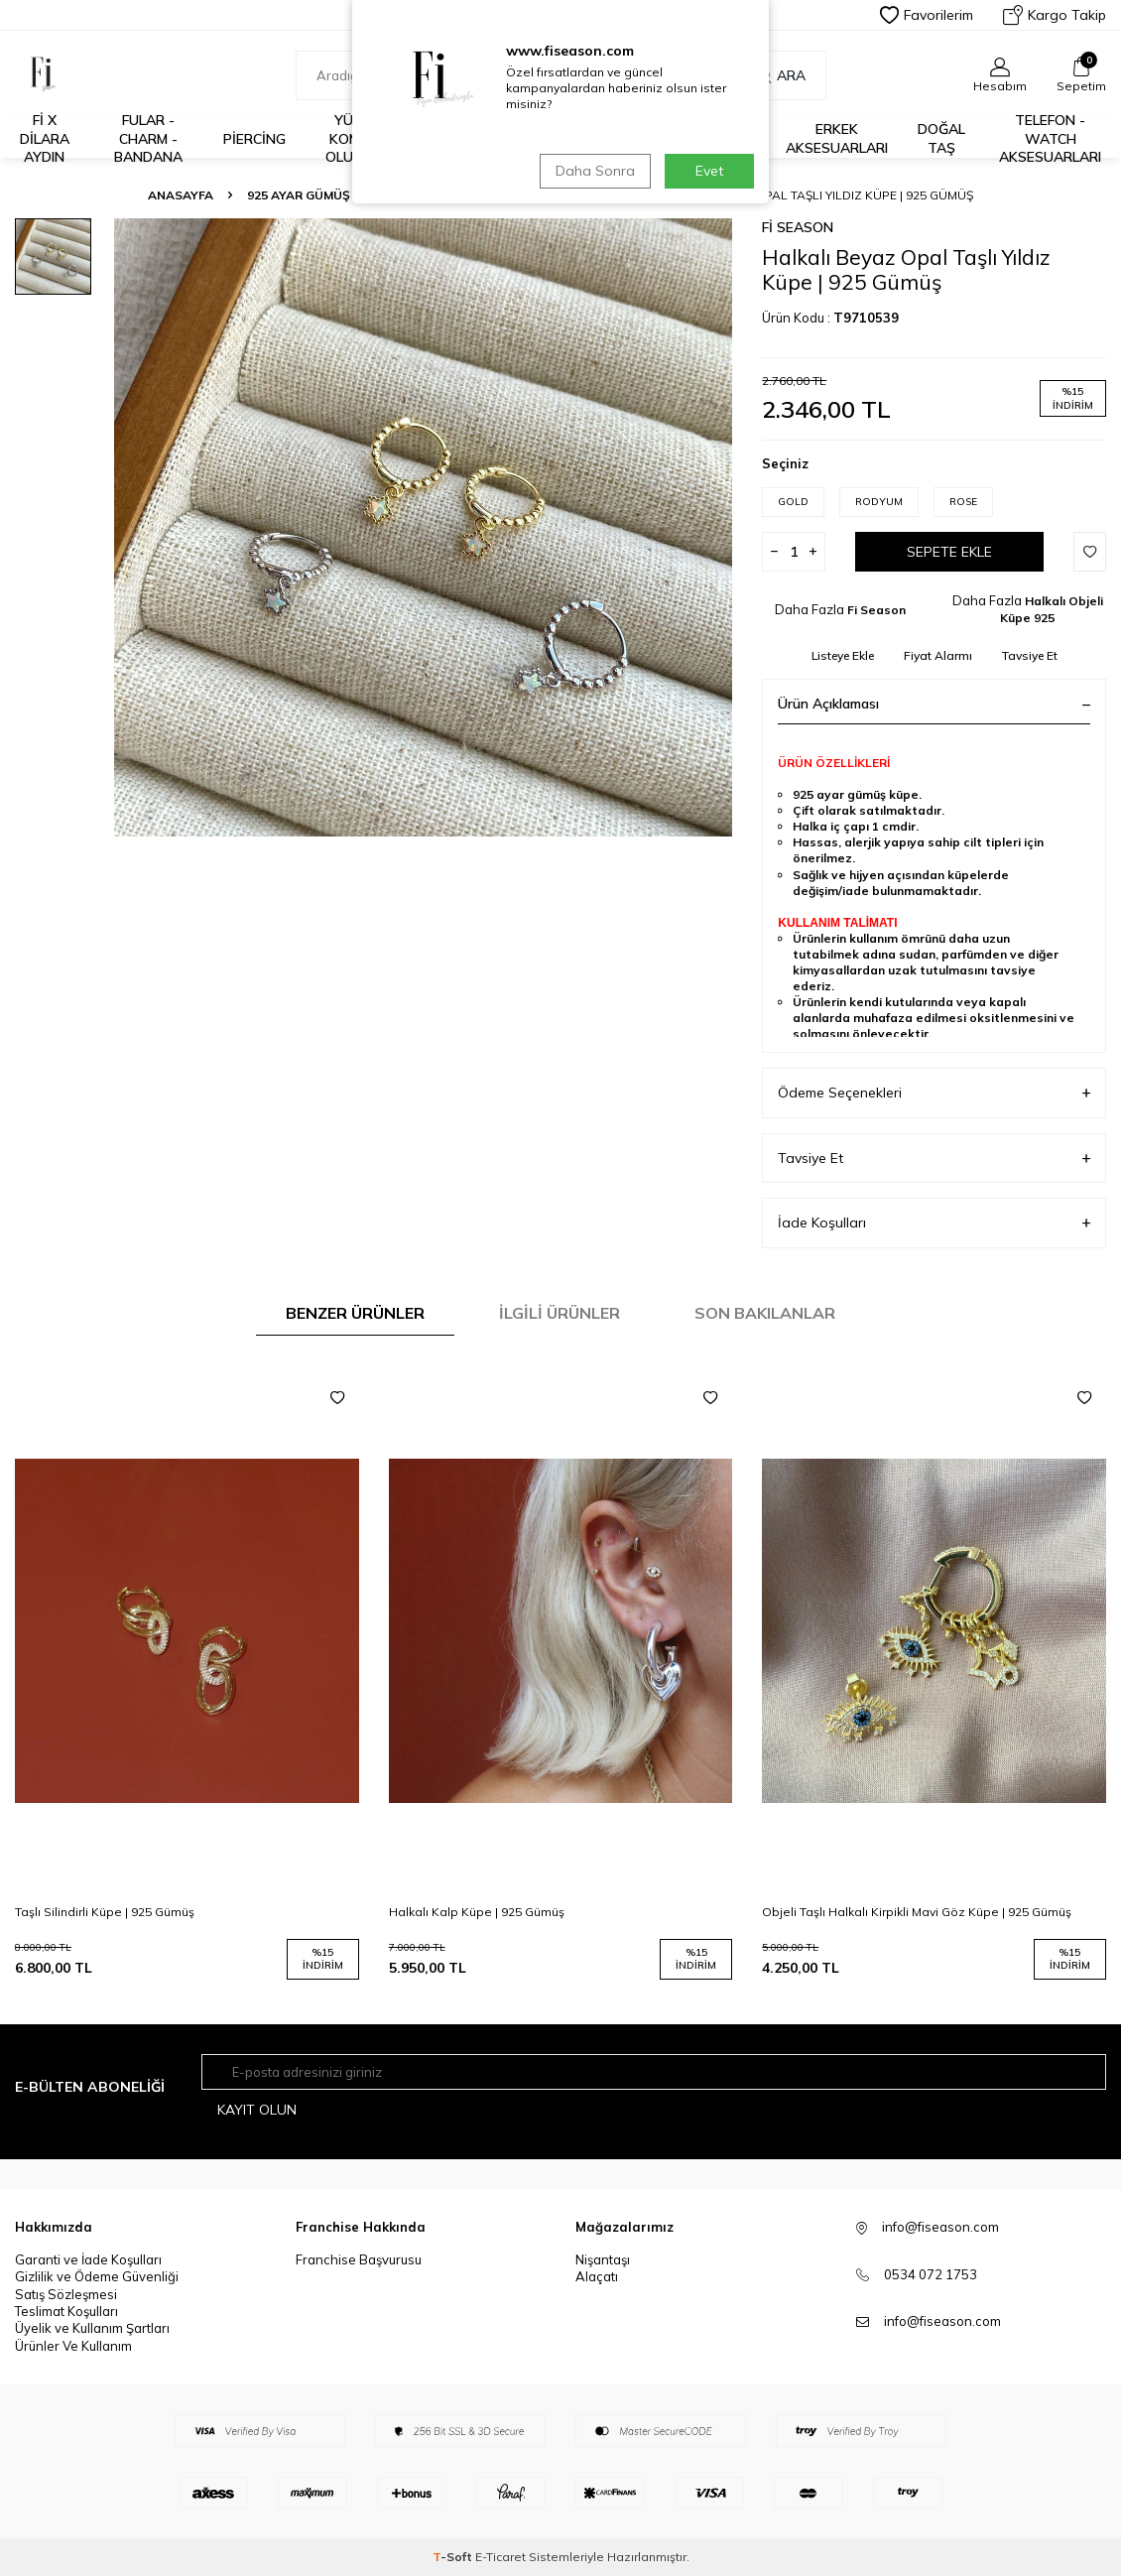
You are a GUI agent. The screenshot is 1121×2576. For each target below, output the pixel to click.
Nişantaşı (602, 2259)
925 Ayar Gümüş (727, 139)
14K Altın (651, 138)
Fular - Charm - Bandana (148, 139)
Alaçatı (596, 2276)
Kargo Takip (1054, 15)
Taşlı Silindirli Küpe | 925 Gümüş (104, 1911)
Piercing (254, 139)
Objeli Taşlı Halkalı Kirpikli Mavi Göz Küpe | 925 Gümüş (916, 1911)
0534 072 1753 (930, 2274)
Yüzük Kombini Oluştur (358, 139)
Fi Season (797, 227)
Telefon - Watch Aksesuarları (1050, 139)
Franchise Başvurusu (359, 2259)
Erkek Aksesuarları (837, 138)
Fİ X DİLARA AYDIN (44, 139)
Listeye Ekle (842, 655)
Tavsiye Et (1030, 655)
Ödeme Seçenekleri (934, 1093)
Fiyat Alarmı (938, 655)
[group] (423, 527)
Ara (781, 75)
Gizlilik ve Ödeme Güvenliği (97, 2276)
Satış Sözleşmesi (66, 2294)
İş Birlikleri (567, 138)
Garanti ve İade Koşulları (88, 2259)
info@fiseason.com (942, 2321)
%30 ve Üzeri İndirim (466, 139)
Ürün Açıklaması (934, 703)
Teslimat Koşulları (66, 2311)
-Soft (454, 2556)
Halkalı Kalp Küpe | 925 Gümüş (476, 1911)
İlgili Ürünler (559, 1313)
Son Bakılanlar (764, 1313)
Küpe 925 (411, 195)
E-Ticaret (500, 2556)
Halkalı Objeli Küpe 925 (549, 195)
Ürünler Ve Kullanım (73, 2346)
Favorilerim (926, 15)
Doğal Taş (941, 138)
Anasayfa (180, 195)
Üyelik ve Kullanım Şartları (92, 2329)
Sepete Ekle (949, 552)
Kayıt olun (257, 2110)
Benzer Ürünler (355, 1313)
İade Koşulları (934, 1223)
